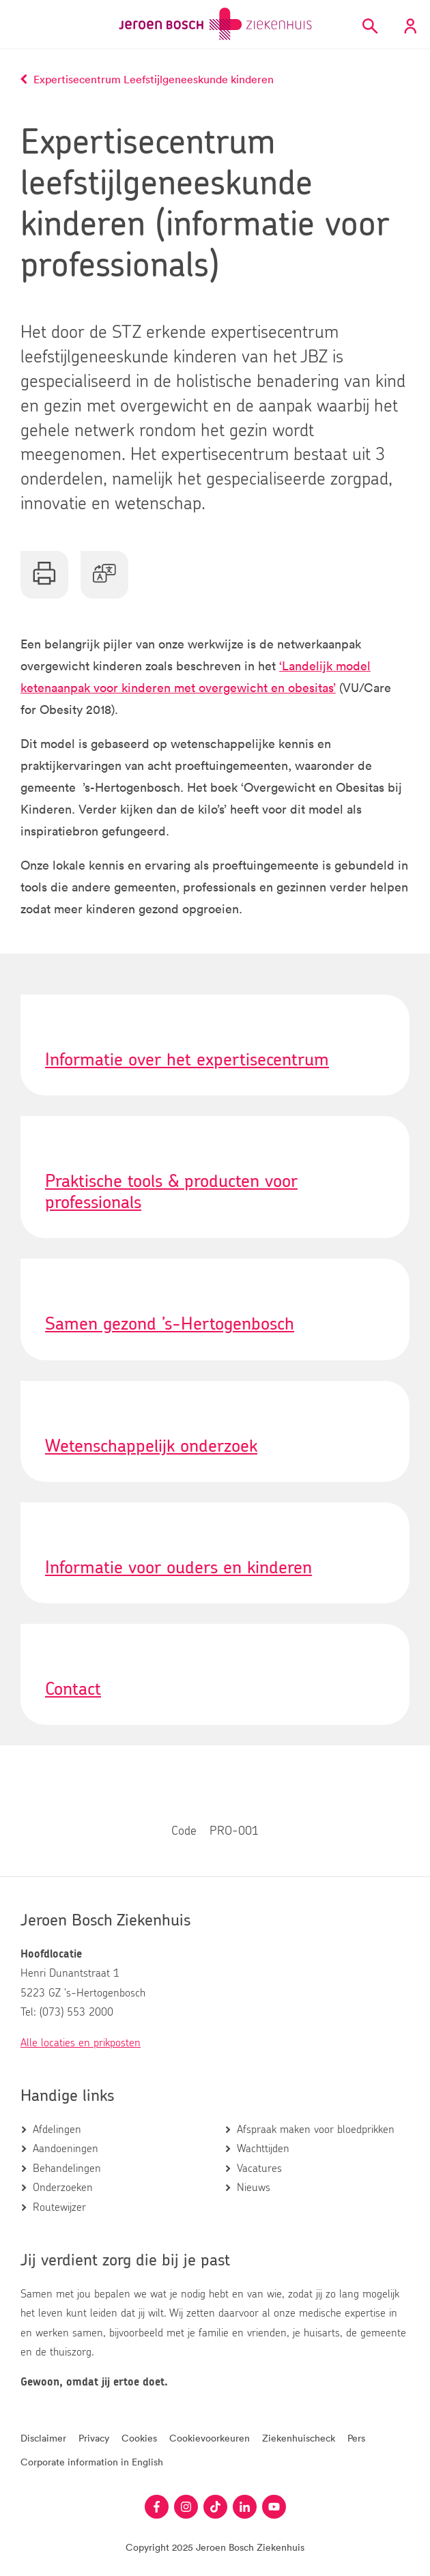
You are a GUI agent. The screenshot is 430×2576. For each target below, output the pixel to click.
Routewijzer (59, 2207)
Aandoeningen (65, 2148)
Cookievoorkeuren (209, 2437)
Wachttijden (263, 2148)
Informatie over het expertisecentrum (187, 1060)
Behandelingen (67, 2168)
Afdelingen (57, 2129)
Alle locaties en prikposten (80, 2042)
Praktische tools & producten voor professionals (171, 1192)
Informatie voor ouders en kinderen (178, 1568)
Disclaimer (43, 2437)
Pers (356, 2437)
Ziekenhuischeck (298, 2437)
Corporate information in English (91, 2461)
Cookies (139, 2437)
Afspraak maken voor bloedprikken (316, 2129)
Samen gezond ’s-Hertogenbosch (169, 1324)
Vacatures (259, 2168)
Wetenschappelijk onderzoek (151, 1446)
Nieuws (253, 2187)
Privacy (93, 2437)
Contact (73, 1689)
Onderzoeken (63, 2187)
